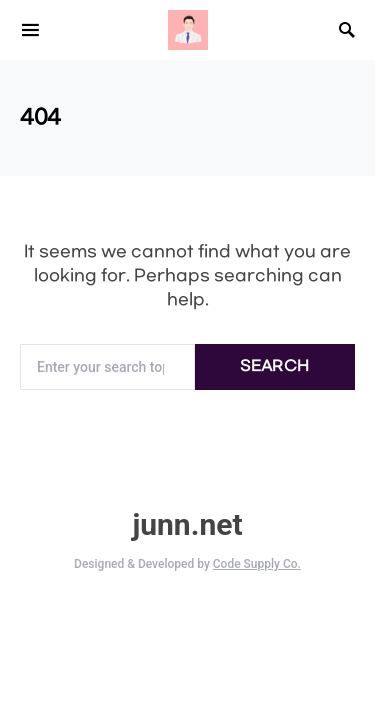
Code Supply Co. (257, 564)
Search (274, 366)
